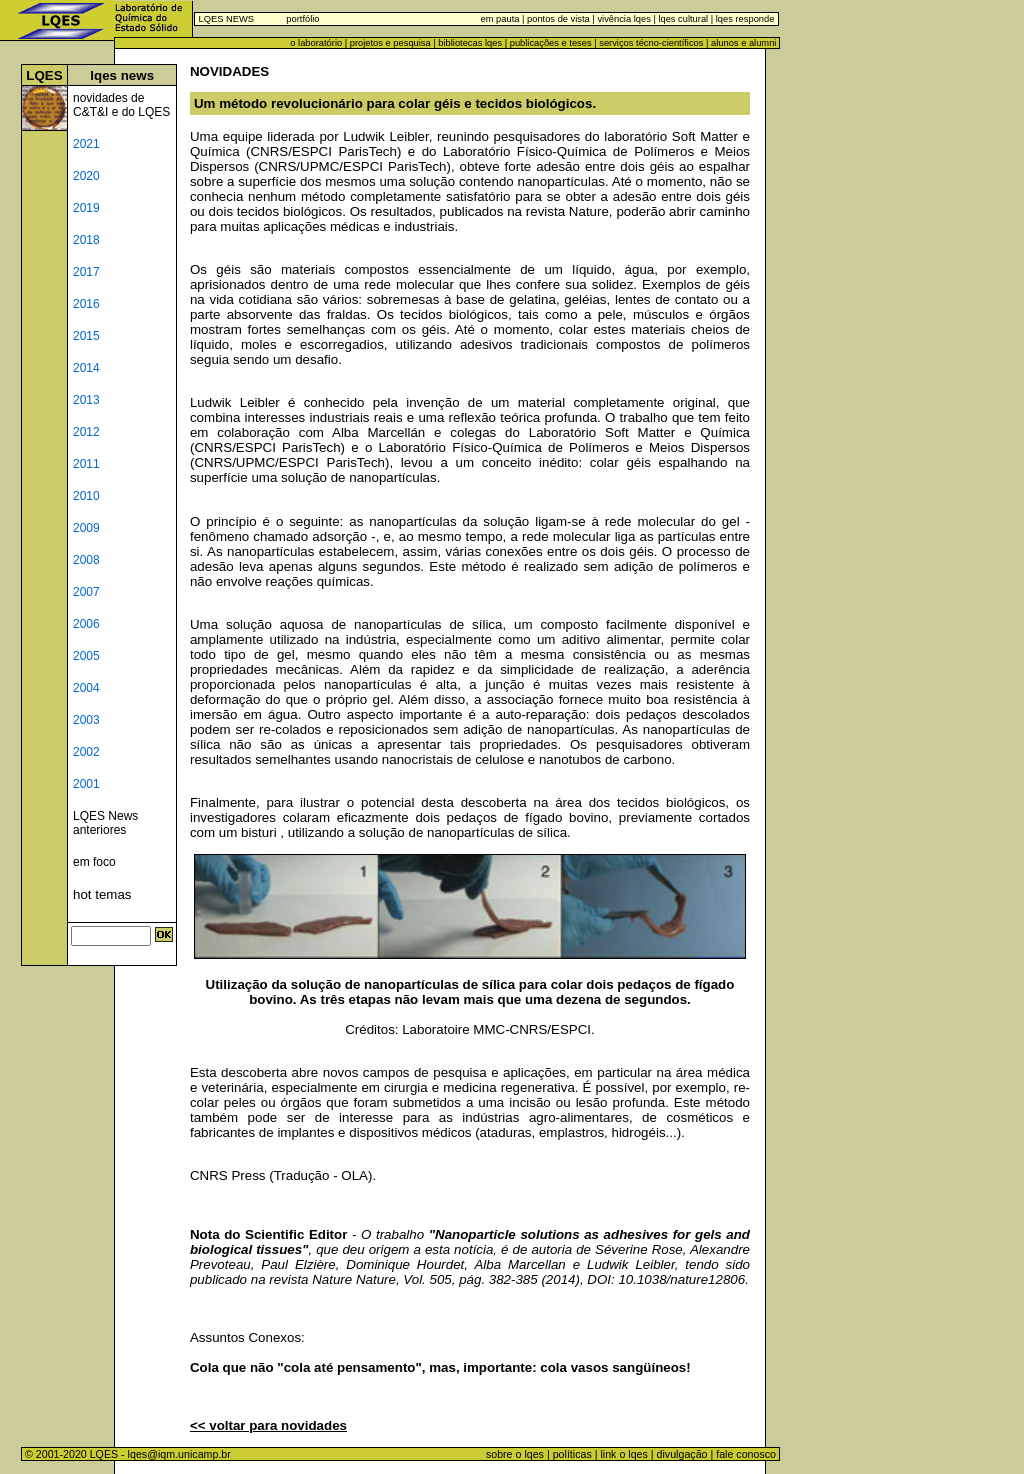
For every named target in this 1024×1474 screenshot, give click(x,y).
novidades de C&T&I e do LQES (121, 105)
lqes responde (743, 19)
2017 (86, 272)
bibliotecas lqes (470, 43)
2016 (86, 304)
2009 (86, 528)
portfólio (302, 19)
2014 (86, 368)
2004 (86, 688)
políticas (572, 1454)
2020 (86, 176)
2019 (86, 208)
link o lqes (623, 1454)
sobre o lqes (515, 1454)
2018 (86, 240)
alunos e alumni (743, 43)
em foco (94, 862)
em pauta (500, 19)
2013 (86, 400)
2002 (86, 752)
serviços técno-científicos (651, 43)
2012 (86, 432)
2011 (86, 464)
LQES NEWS (226, 19)
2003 (86, 720)
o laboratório (316, 43)
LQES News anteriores (105, 823)
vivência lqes (623, 19)
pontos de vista (558, 19)
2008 (86, 560)
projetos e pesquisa (390, 43)
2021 (86, 144)
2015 (86, 336)
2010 (86, 496)
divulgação (682, 1454)
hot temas (102, 894)
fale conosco (747, 1454)
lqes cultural (682, 19)
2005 (86, 656)
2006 (86, 624)
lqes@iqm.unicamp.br (179, 1454)
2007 (86, 592)
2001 (86, 784)
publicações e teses (551, 43)
